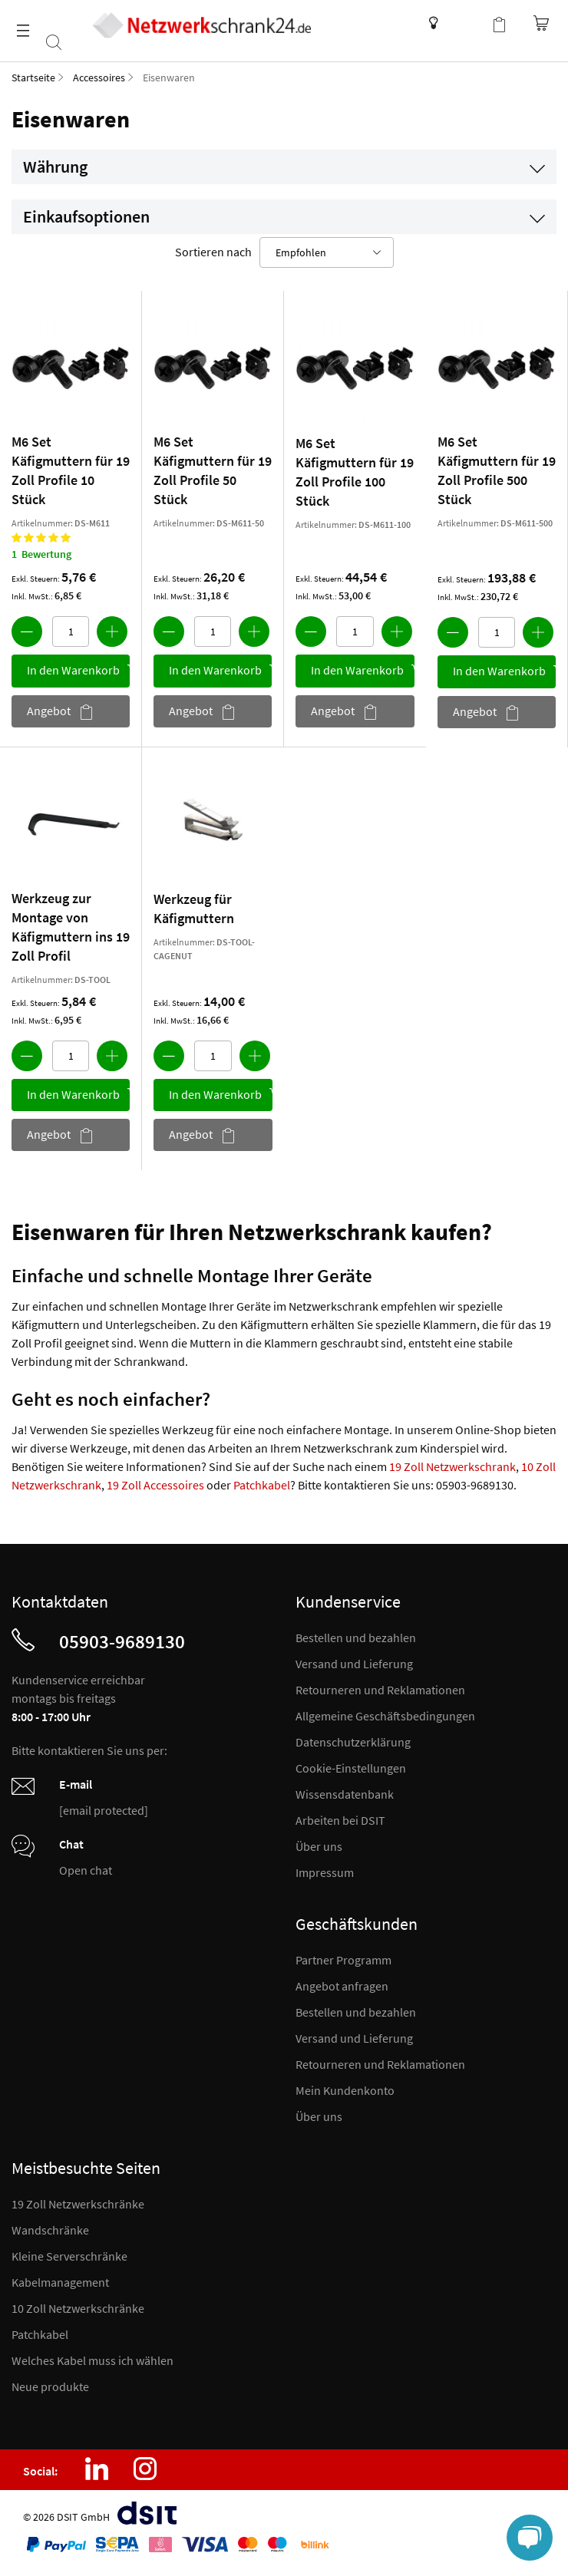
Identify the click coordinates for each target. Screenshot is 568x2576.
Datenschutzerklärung (353, 1742)
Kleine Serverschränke (69, 2256)
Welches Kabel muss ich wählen (92, 2360)
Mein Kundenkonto (345, 2090)
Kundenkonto (468, 23)
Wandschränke (50, 2230)
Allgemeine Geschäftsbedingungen (385, 1715)
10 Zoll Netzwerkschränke (78, 2308)
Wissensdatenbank (429, 23)
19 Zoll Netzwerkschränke (78, 2204)
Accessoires (99, 77)
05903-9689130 (122, 1641)
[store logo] (201, 25)
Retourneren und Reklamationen (380, 1689)
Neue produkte (50, 2386)
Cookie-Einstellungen (351, 1768)
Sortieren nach (213, 251)
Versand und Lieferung (354, 1663)
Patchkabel (261, 1484)
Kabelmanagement (60, 2282)
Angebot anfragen (342, 1986)
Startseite (33, 77)
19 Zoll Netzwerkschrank (452, 1466)
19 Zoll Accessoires (155, 1484)
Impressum (325, 1872)
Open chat (85, 1870)
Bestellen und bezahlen (356, 1637)
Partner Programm (343, 1959)
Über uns (319, 1846)
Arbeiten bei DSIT (340, 1820)
